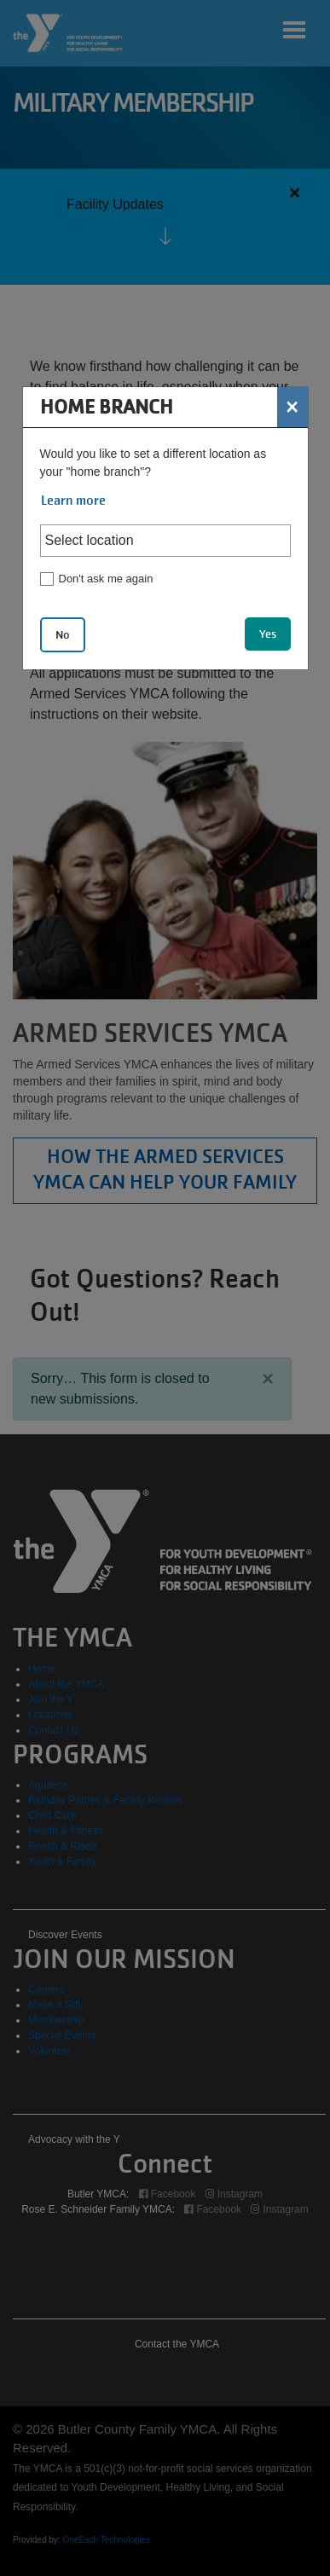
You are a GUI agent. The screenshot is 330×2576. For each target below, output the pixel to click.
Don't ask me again (106, 578)
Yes (267, 634)
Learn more (73, 500)
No (62, 635)
